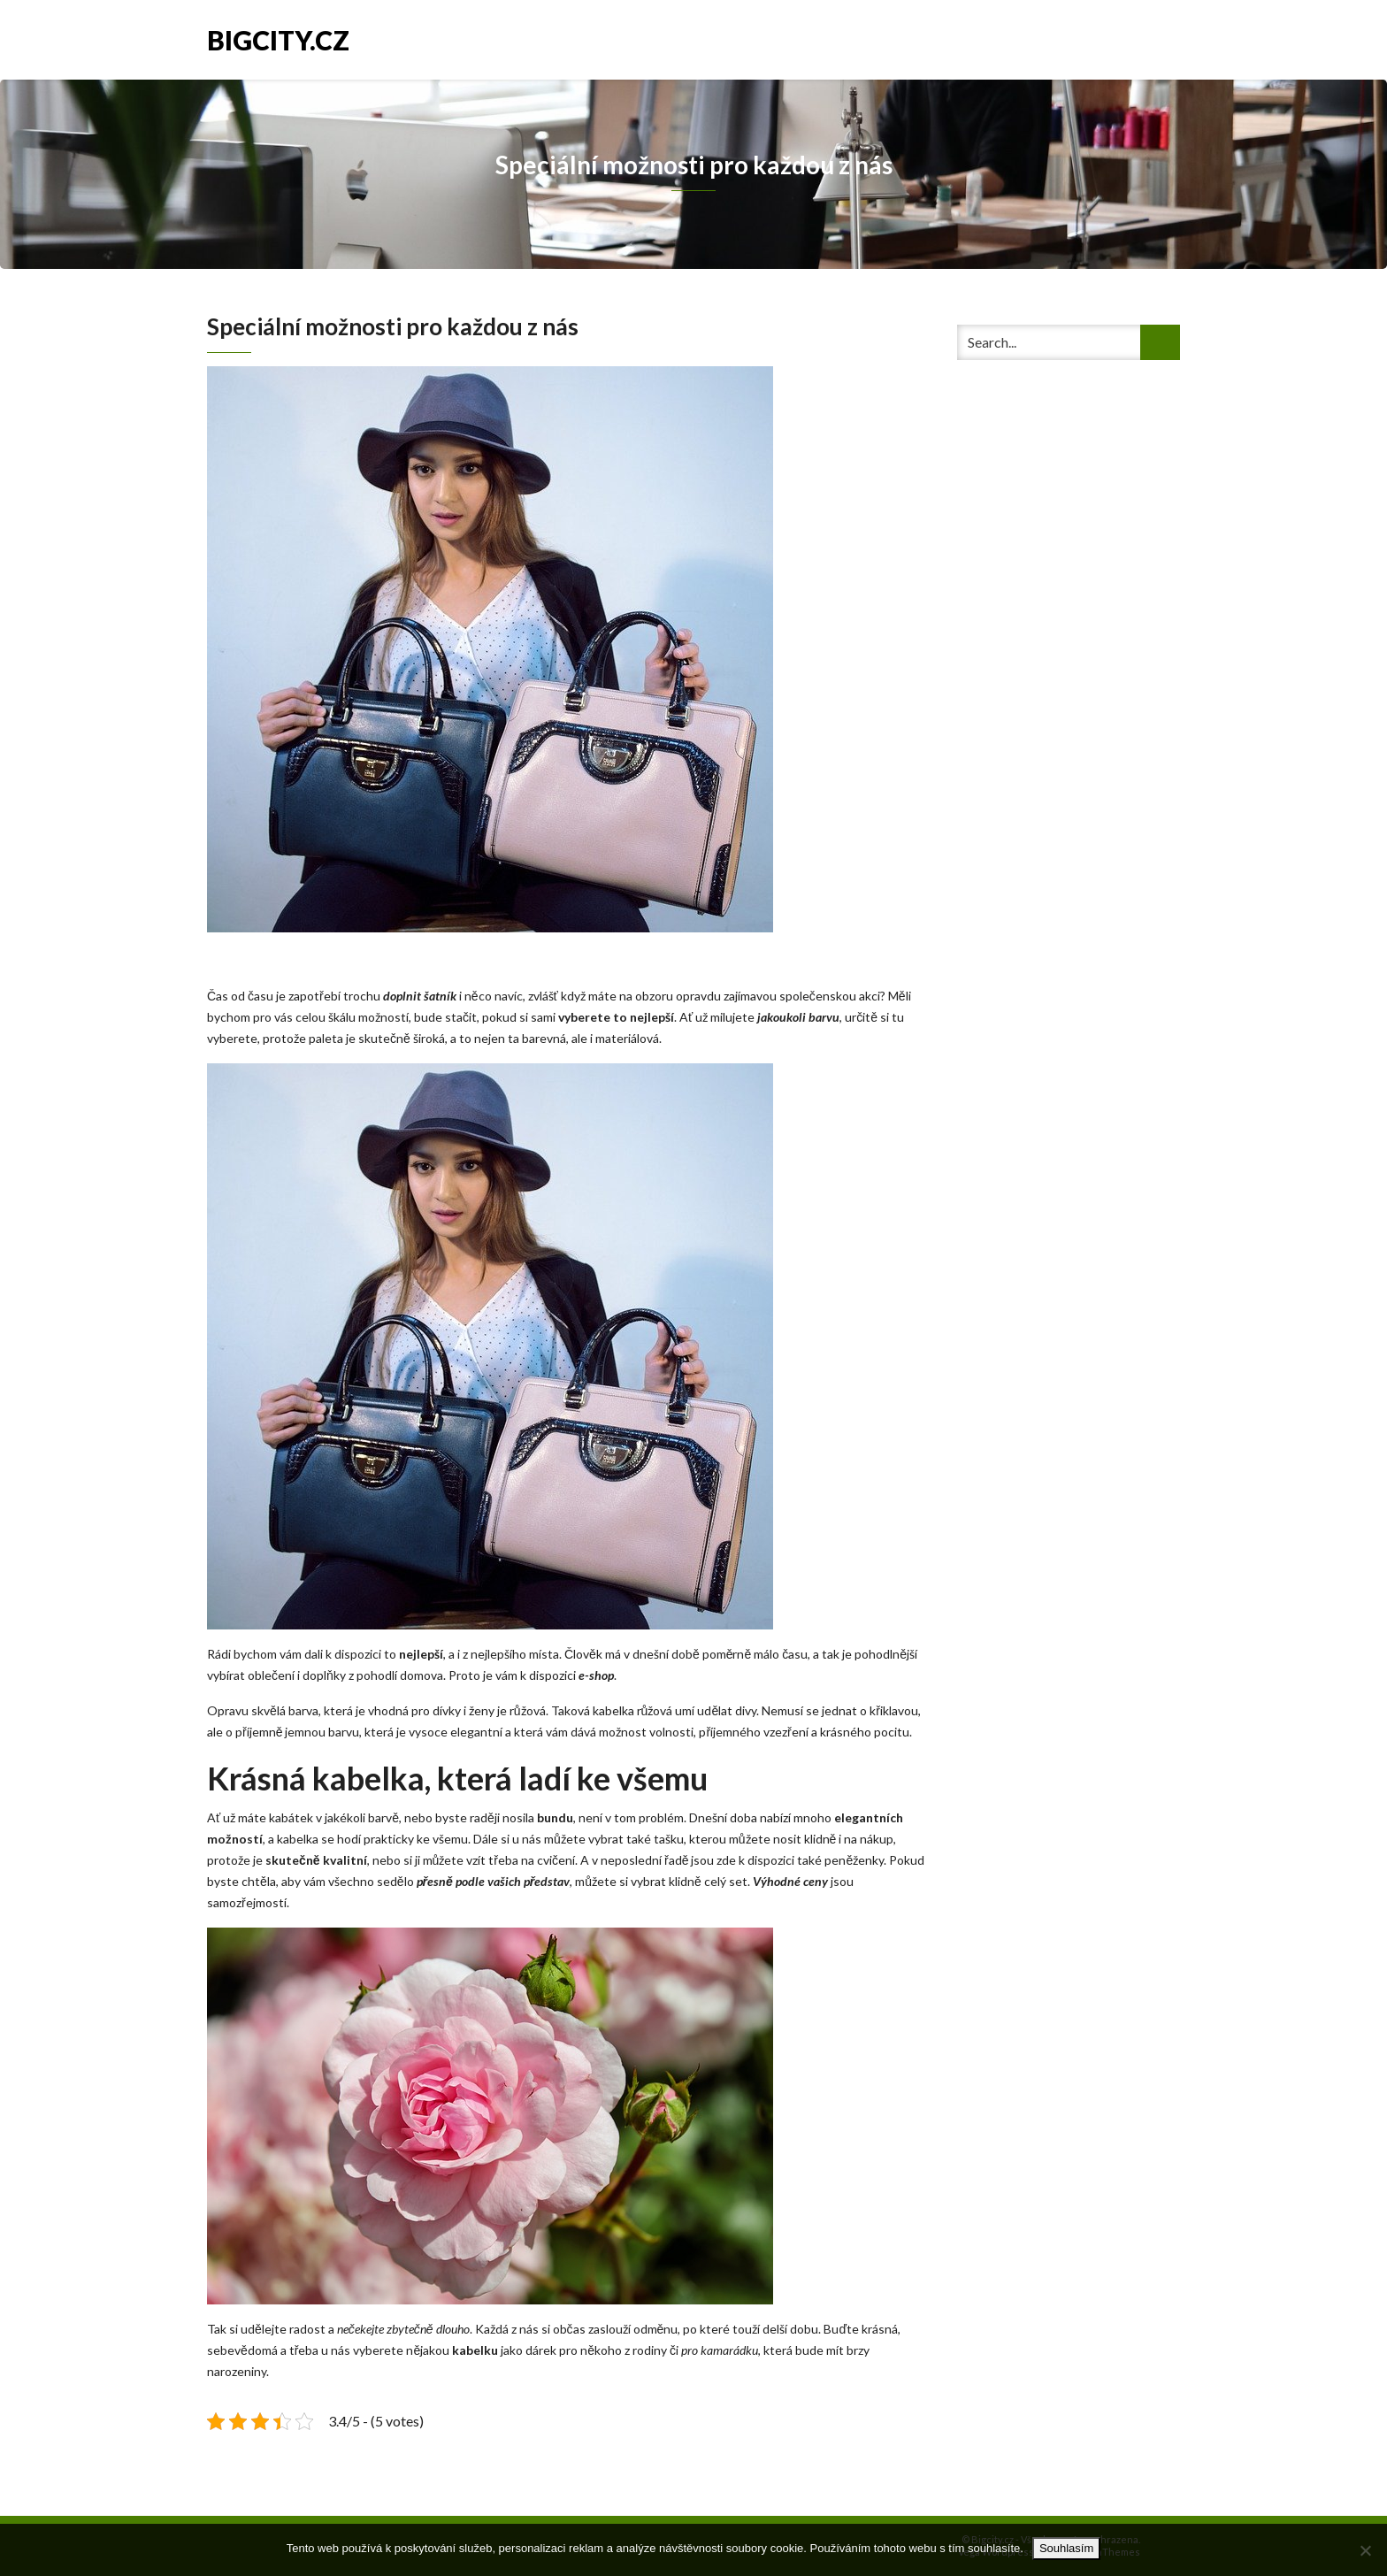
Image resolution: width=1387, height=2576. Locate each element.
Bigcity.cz (278, 38)
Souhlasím (1066, 2548)
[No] (1365, 2550)
